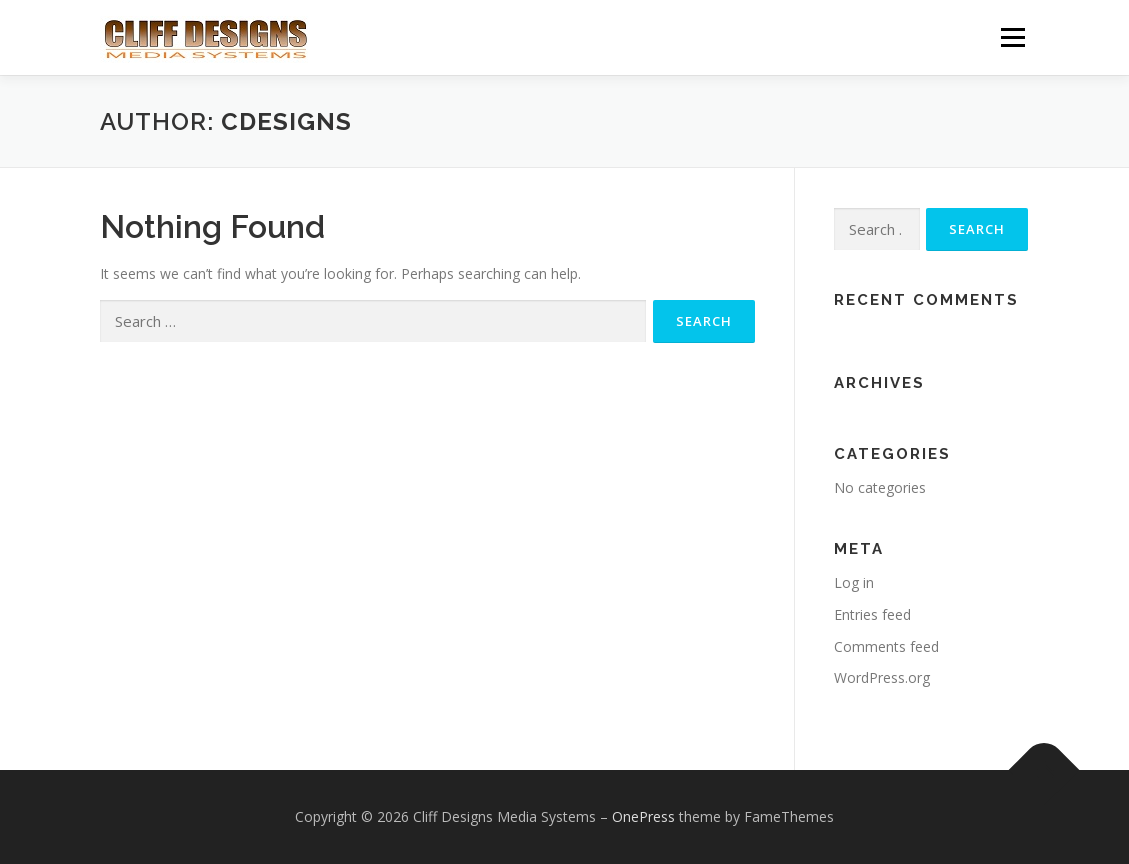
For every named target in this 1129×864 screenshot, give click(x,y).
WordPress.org (882, 677)
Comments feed (886, 646)
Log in (854, 582)
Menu (1012, 37)
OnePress (643, 816)
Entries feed (872, 614)
